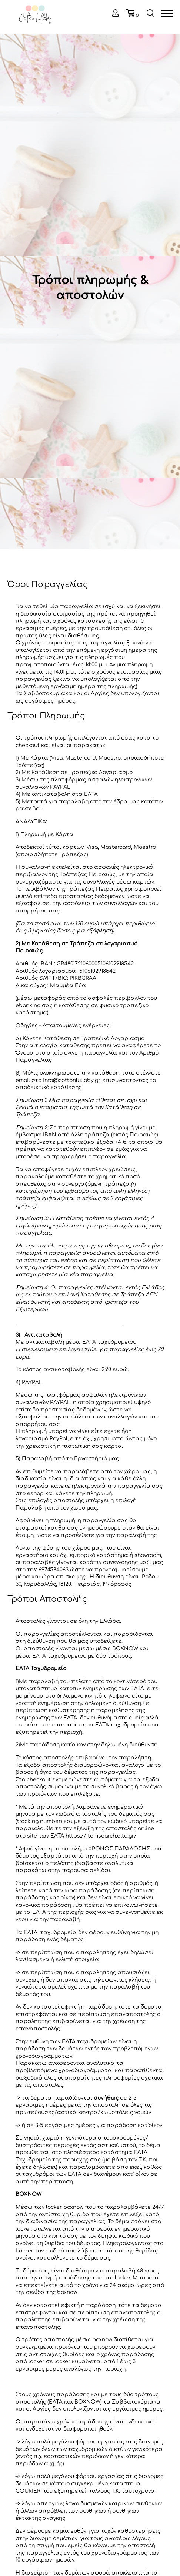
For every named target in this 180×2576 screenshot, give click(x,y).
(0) (137, 15)
